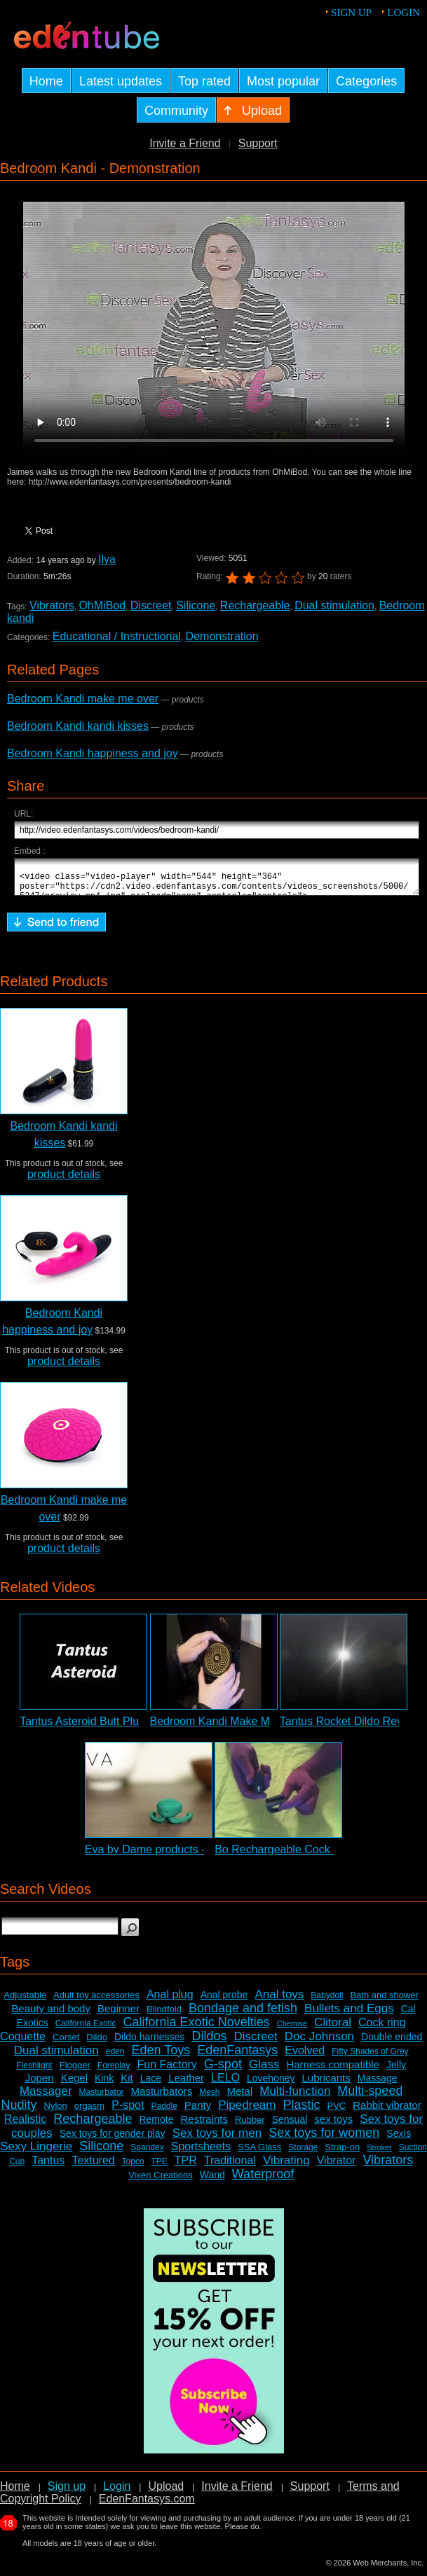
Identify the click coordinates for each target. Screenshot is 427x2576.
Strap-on (342, 2153)
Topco (133, 2168)
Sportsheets (201, 2153)
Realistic (25, 2125)
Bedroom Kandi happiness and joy (92, 753)
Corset (66, 2043)
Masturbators (162, 2097)
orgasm (89, 2112)
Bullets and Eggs (349, 2014)
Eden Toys (160, 2056)
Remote (156, 2125)
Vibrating (286, 2166)
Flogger (75, 2071)
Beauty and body (50, 2015)
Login (403, 12)
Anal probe (224, 2001)
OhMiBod (102, 605)
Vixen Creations (160, 2181)
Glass (264, 2070)
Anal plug (170, 2001)
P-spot (127, 2111)
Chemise (292, 2030)
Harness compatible (332, 2071)
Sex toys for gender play (112, 2139)
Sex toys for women (324, 2139)
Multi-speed (369, 2097)
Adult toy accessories (96, 2001)
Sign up (351, 12)
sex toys (333, 2125)
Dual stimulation (334, 605)
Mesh (209, 2098)
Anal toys (279, 2000)
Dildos (208, 2042)
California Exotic (85, 2030)
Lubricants (326, 2084)
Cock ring (382, 2029)
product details (63, 1180)
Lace (150, 2084)
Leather (186, 2084)
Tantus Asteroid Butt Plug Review (102, 1727)
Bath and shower (384, 2001)
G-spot (223, 2070)
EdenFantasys (237, 2056)
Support (258, 143)
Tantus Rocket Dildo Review (349, 1727)
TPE (159, 2168)
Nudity (19, 2111)
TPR (186, 2167)
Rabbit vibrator (387, 2111)
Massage (378, 2084)
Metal (240, 2097)
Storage (303, 2154)
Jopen (39, 2084)
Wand (212, 2181)
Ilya (107, 559)
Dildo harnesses (149, 2043)
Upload (166, 2492)
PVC (336, 2112)
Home (15, 2492)
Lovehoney (271, 2084)
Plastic (301, 2111)
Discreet (151, 605)
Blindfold (164, 2015)
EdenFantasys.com (147, 2505)
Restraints (205, 2125)
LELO (225, 2084)
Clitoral (332, 2028)
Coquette (23, 2043)
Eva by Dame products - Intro (158, 1856)
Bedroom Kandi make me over (82, 699)
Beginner (118, 2015)
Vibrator (336, 2167)
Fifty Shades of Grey (370, 2058)
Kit (127, 2084)
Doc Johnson (319, 2042)
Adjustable (25, 2001)
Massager (46, 2097)
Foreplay (113, 2072)
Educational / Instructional (117, 636)
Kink (104, 2084)
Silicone (195, 605)
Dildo (96, 2043)
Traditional (230, 2167)
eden (115, 2058)
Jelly (396, 2071)
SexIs (398, 2139)
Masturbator (101, 2098)
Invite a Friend (184, 143)
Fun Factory (167, 2071)
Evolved (305, 2057)
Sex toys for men (217, 2139)
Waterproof (263, 2180)
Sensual (290, 2125)
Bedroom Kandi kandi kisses (78, 726)
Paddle (164, 2112)
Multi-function (294, 2097)
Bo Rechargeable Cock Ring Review (305, 1856)
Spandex (146, 2154)
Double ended (391, 2043)
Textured (93, 2167)
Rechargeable (255, 605)
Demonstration (222, 636)
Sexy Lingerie (36, 2152)
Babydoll (327, 2002)
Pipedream (247, 2111)
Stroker (379, 2153)
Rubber (250, 2126)
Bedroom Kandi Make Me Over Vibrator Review (268, 1727)
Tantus (48, 2167)
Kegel (74, 2084)
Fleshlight (34, 2072)
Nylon (55, 2112)
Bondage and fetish (243, 2014)
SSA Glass (259, 2153)
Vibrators (51, 605)
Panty (197, 2111)
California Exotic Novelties (196, 2028)
